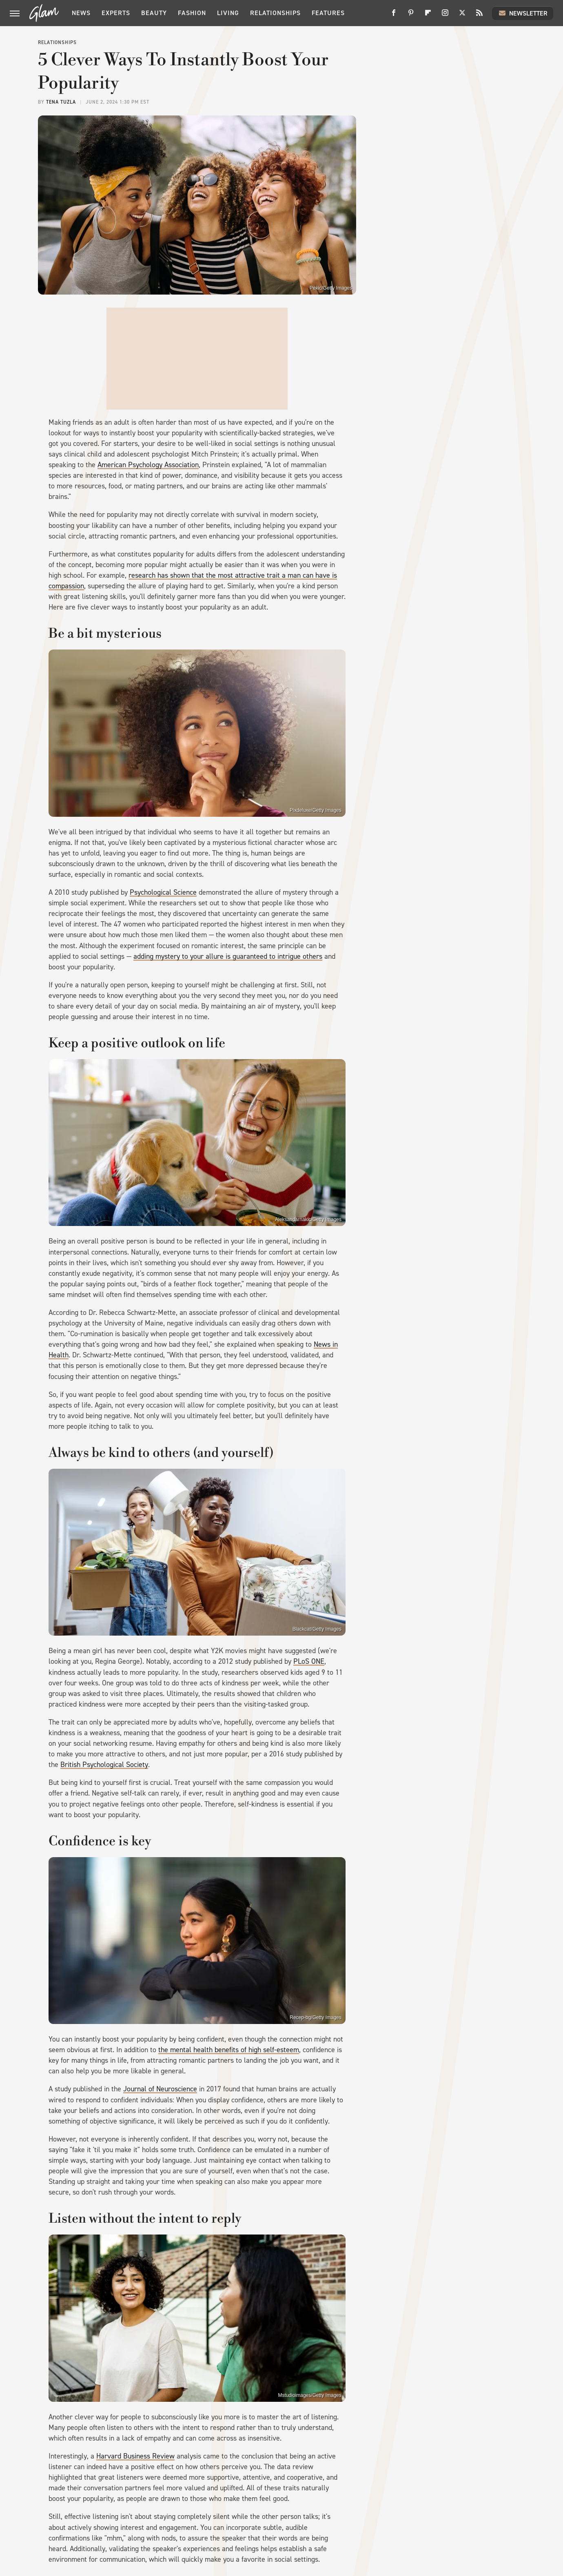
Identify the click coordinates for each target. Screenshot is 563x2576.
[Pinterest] (410, 15)
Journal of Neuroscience (160, 2089)
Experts (116, 13)
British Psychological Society (104, 1764)
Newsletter (522, 13)
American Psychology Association (148, 465)
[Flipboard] (427, 15)
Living (228, 13)
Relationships (275, 13)
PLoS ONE (308, 1661)
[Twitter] (462, 15)
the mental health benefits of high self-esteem (228, 2050)
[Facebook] (393, 15)
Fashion (192, 13)
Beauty (154, 13)
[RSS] (479, 15)
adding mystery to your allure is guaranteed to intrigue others (227, 956)
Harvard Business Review (135, 2456)
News (81, 13)
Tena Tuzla (61, 102)
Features (328, 13)
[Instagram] (445, 15)
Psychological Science (163, 892)
